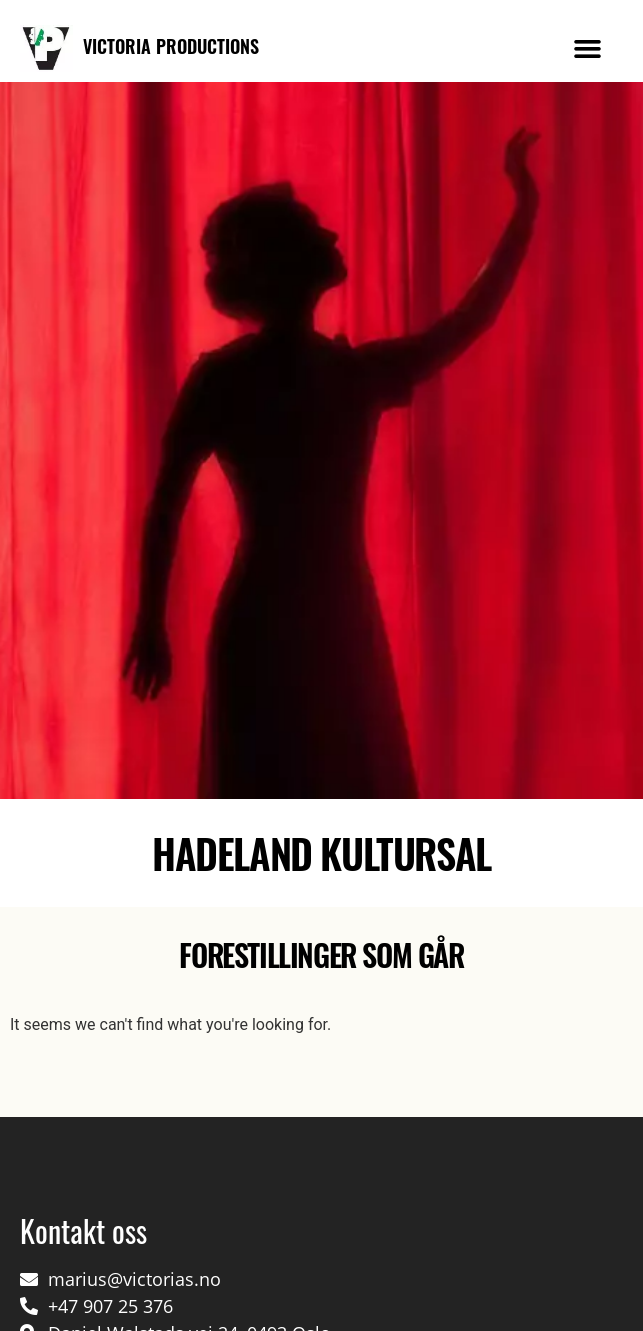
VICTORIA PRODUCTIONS (171, 46)
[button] (588, 49)
